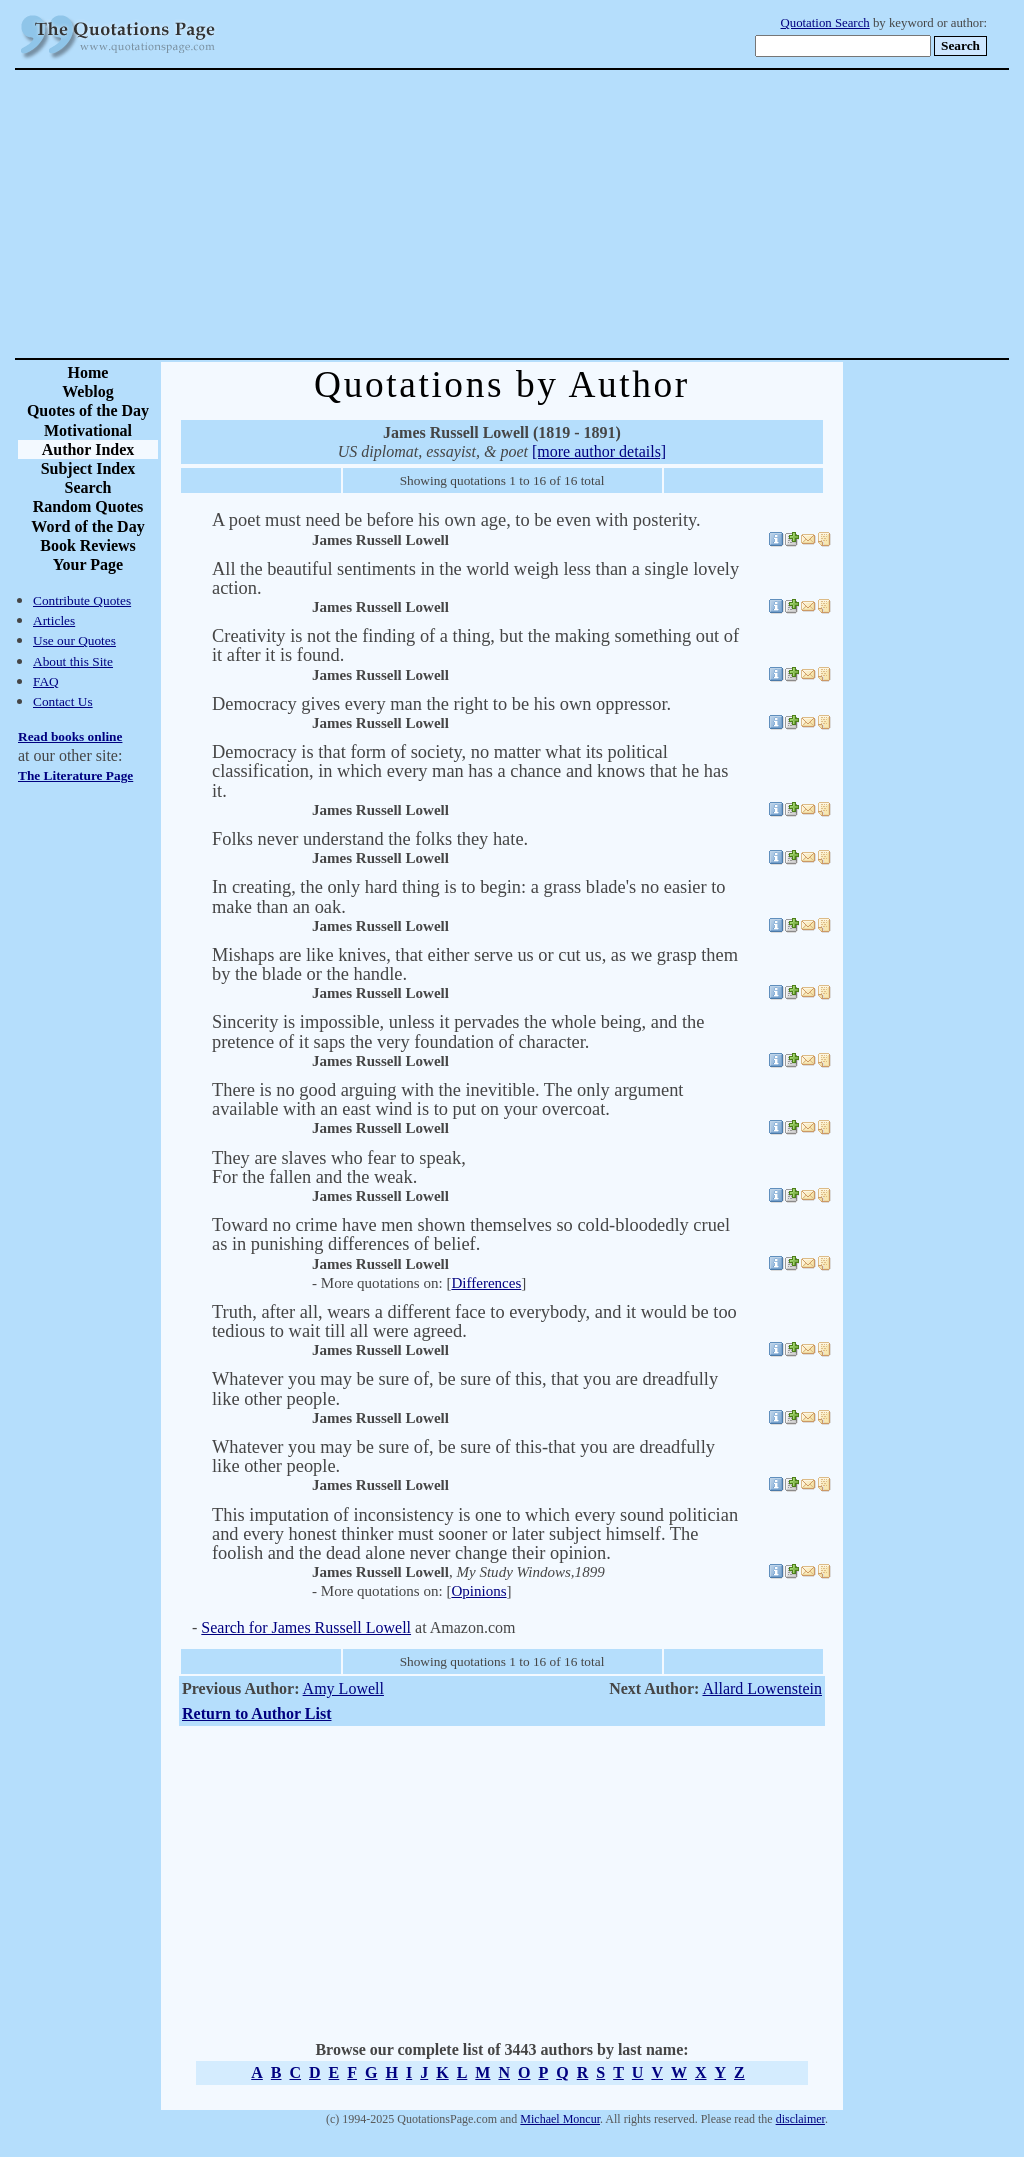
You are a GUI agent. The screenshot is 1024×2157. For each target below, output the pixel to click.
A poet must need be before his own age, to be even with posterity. (456, 520)
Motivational (88, 430)
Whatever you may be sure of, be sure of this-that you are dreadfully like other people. (463, 1456)
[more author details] (599, 451)
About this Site (73, 661)
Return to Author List (257, 1713)
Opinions (478, 1591)
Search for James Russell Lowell (306, 1627)
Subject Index (88, 468)
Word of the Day (87, 526)
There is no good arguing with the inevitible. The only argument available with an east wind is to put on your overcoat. (447, 1099)
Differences (486, 1283)
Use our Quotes (74, 640)
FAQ (46, 681)
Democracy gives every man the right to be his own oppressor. (441, 704)
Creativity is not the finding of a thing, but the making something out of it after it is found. (475, 645)
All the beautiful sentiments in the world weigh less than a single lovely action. (475, 578)
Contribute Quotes (82, 600)
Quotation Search (825, 23)
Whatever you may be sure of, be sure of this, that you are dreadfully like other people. (465, 1388)
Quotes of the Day (88, 410)
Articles (54, 620)
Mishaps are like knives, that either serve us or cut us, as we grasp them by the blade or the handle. (475, 964)
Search (88, 487)
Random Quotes (88, 506)
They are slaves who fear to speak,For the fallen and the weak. (339, 1167)
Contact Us (63, 701)
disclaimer (800, 2119)
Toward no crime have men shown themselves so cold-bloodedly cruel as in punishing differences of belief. (471, 1234)
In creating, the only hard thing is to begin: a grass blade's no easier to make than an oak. (469, 896)
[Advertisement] (582, 214)
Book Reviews (88, 545)
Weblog (88, 391)
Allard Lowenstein (762, 1688)
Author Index (88, 449)
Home (88, 372)
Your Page (88, 564)
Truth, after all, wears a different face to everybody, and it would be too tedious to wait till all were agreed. (474, 1321)
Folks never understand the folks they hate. (370, 839)
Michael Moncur (560, 2119)
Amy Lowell (343, 1688)
